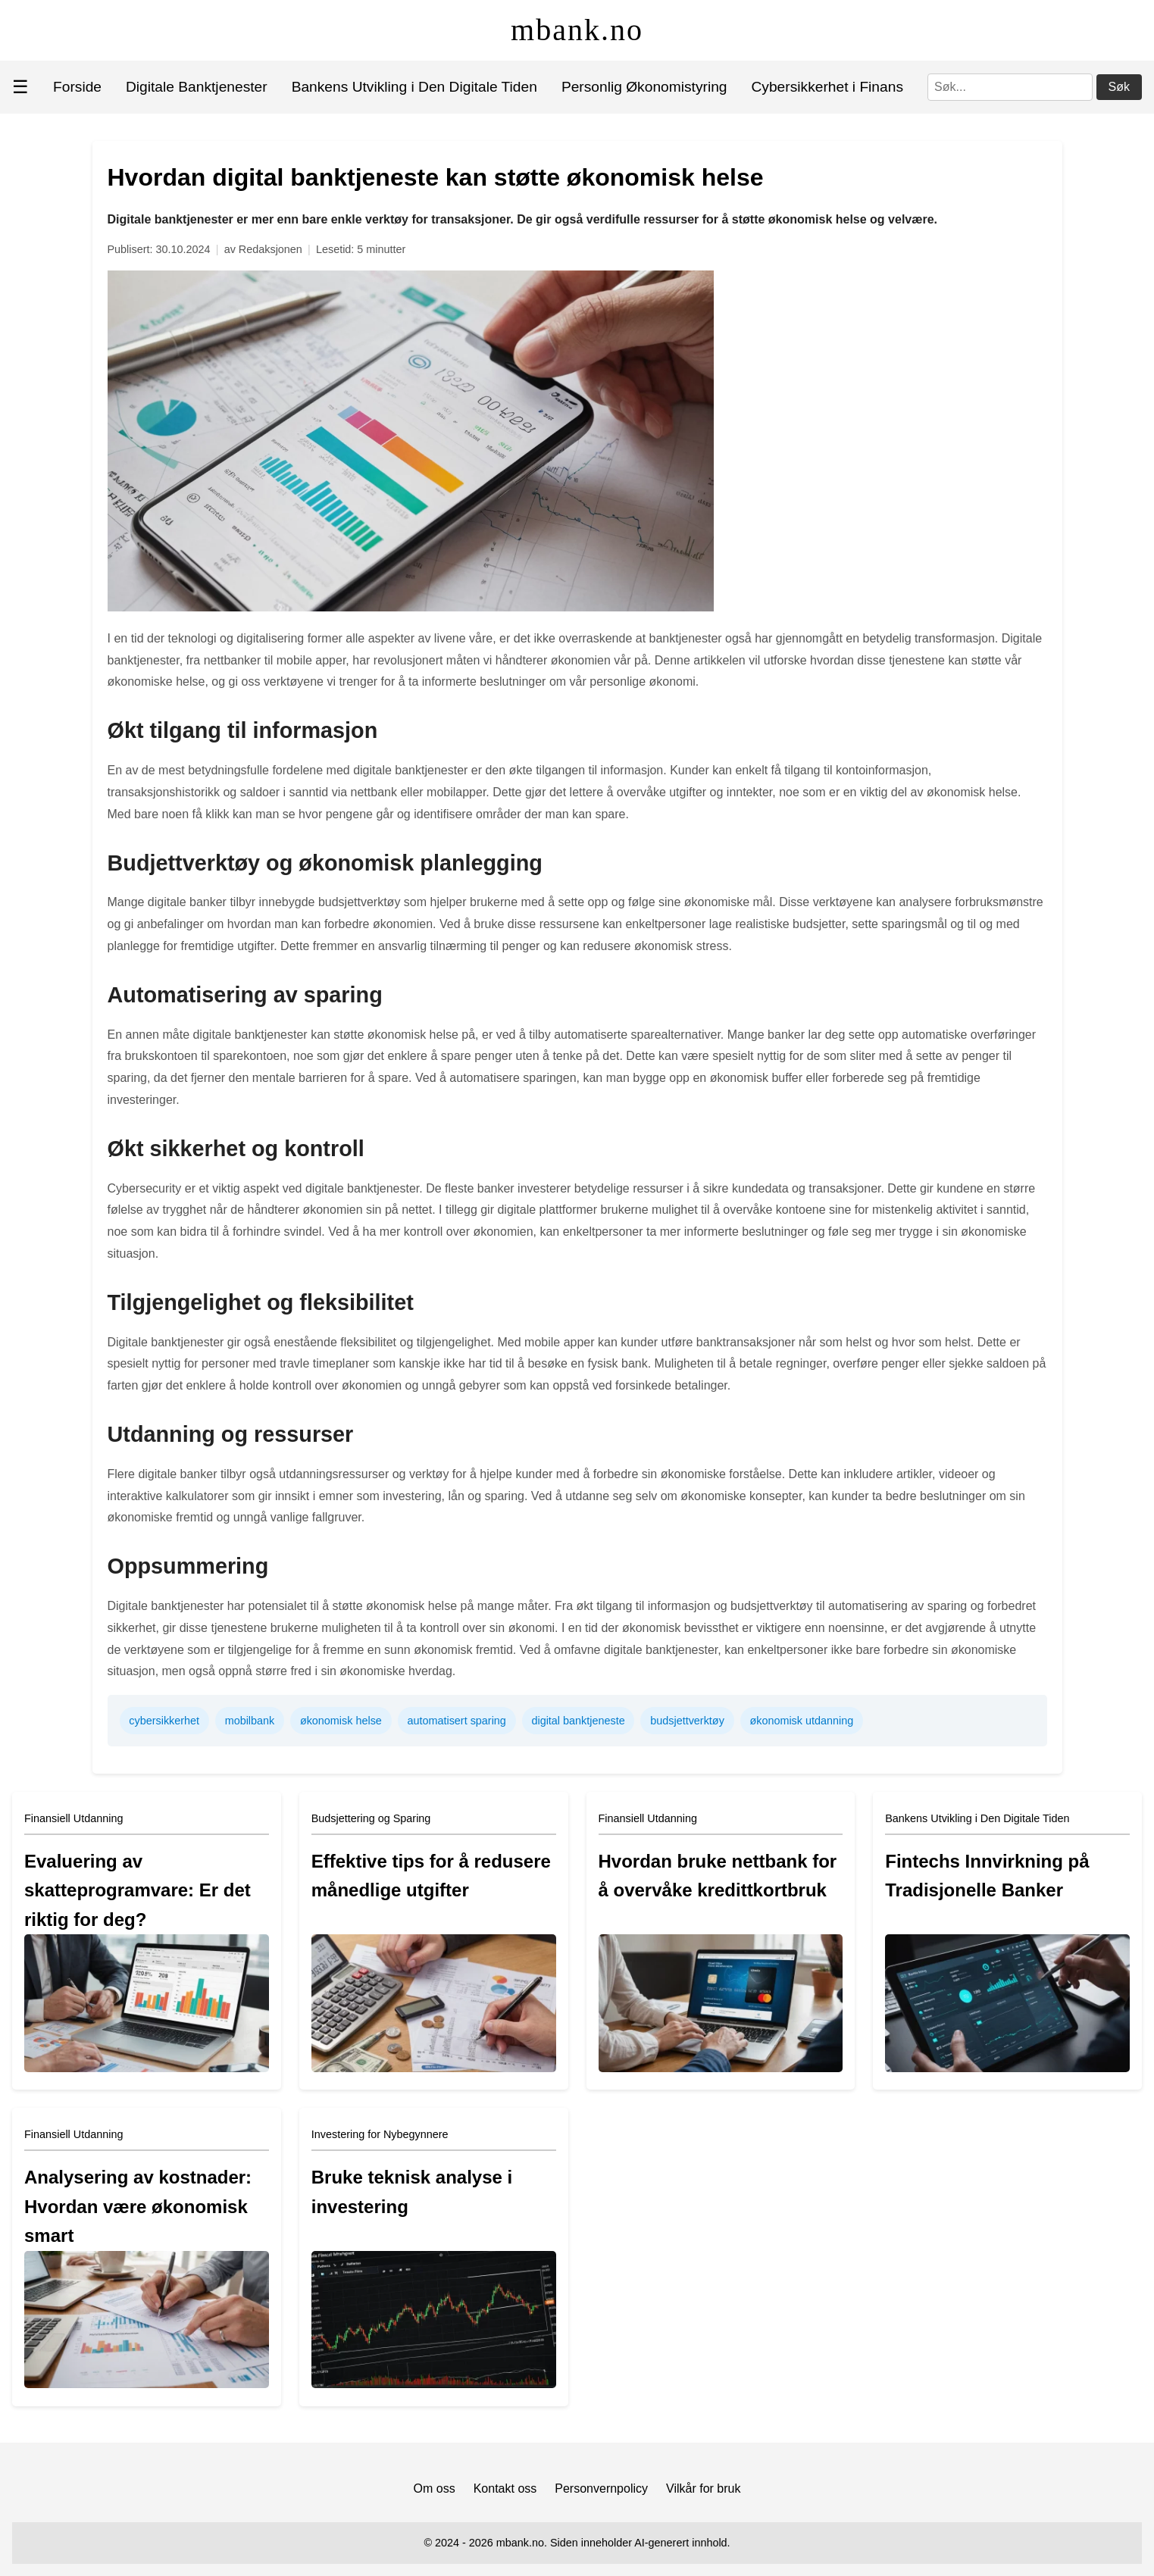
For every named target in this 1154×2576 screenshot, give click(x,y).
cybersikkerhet (164, 1721)
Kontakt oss (505, 2488)
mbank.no (577, 30)
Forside (77, 87)
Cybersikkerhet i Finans (827, 87)
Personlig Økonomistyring (644, 87)
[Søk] (1010, 87)
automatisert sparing (456, 1721)
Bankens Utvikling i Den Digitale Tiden (414, 87)
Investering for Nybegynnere (380, 2134)
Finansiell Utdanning (73, 1818)
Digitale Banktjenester (196, 87)
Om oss (434, 2488)
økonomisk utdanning (801, 1721)
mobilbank (250, 1721)
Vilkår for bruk (703, 2488)
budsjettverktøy (687, 1721)
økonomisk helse (341, 1721)
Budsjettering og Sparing (371, 1818)
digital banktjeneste (577, 1721)
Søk (1119, 86)
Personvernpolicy (601, 2488)
